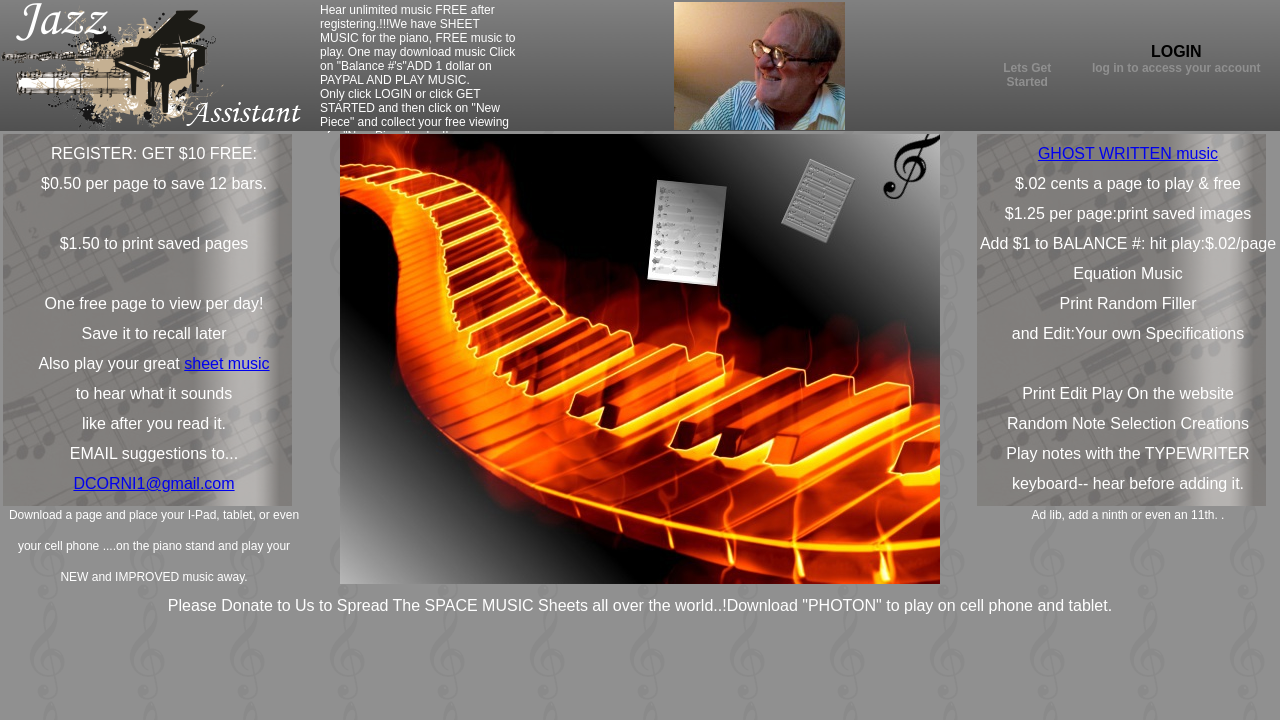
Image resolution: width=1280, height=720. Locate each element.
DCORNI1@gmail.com (153, 483)
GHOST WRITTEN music (1128, 153)
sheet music (226, 363)
